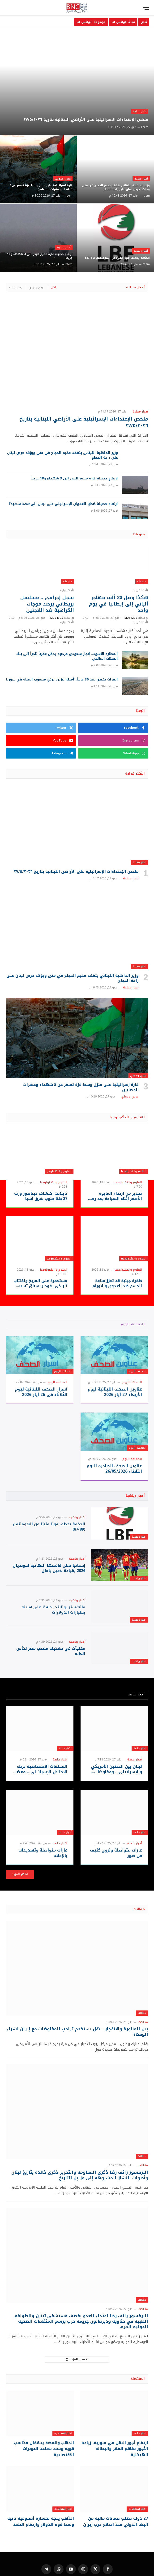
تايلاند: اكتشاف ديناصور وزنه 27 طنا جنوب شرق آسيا (40, 1196)
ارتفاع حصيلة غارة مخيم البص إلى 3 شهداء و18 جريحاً (40, 256)
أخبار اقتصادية (63, 2456)
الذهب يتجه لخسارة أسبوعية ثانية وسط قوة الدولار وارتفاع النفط (40, 2545)
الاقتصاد (138, 2402)
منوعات (139, 534)
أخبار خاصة (136, 1718)
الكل (53, 287)
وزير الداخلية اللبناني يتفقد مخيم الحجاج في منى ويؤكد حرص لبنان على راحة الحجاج (116, 187)
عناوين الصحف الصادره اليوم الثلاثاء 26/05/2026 (114, 1468)
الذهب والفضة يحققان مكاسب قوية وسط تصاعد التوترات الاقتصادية (44, 2472)
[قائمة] (146, 7)
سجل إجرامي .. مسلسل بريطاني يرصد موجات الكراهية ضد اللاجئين (47, 604)
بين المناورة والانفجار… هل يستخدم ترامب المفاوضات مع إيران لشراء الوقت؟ (77, 2055)
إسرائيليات (15, 287)
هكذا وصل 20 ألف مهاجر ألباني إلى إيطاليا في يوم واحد (118, 604)
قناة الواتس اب (123, 22)
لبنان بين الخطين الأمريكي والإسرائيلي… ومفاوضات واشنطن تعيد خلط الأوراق (116, 1792)
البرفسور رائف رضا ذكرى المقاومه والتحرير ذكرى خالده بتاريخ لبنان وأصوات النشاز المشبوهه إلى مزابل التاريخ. (79, 2199)
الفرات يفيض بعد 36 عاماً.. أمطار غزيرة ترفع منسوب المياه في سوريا (62, 679)
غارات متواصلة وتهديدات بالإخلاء (42, 1876)
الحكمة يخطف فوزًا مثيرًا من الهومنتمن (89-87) (117, 258)
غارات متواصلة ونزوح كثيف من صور (116, 1876)
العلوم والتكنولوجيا (133, 1171)
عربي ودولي (63, 178)
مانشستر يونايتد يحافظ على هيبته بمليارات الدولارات (53, 1624)
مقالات (139, 1933)
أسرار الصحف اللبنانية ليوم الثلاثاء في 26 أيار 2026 (41, 1392)
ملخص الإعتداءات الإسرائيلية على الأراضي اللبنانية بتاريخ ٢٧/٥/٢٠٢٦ (86, 119)
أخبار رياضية (140, 250)
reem (144, 127)
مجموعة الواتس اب (91, 22)
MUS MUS (130, 617)
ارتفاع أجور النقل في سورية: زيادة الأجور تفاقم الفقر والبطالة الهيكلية (114, 2472)
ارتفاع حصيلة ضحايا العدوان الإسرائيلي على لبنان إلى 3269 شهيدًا (63, 504)
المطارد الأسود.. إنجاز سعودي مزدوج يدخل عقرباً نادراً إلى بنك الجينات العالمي (67, 656)
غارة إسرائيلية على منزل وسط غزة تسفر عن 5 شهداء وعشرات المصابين (41, 187)
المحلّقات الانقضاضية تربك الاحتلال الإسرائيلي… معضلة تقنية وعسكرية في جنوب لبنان (40, 1792)
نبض (144, 22)
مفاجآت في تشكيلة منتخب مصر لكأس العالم (50, 1672)
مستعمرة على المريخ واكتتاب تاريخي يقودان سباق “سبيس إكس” (40, 1283)
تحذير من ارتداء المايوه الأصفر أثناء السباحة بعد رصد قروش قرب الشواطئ (115, 1196)
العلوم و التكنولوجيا (127, 1117)
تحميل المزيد (77, 2383)
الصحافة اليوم (133, 1324)
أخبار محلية (139, 111)
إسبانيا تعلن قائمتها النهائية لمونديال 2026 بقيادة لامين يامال (49, 1577)
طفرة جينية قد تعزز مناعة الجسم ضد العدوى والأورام (117, 1283)
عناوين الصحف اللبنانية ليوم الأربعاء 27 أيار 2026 (115, 1392)
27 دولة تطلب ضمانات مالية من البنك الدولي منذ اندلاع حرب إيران (115, 2545)
